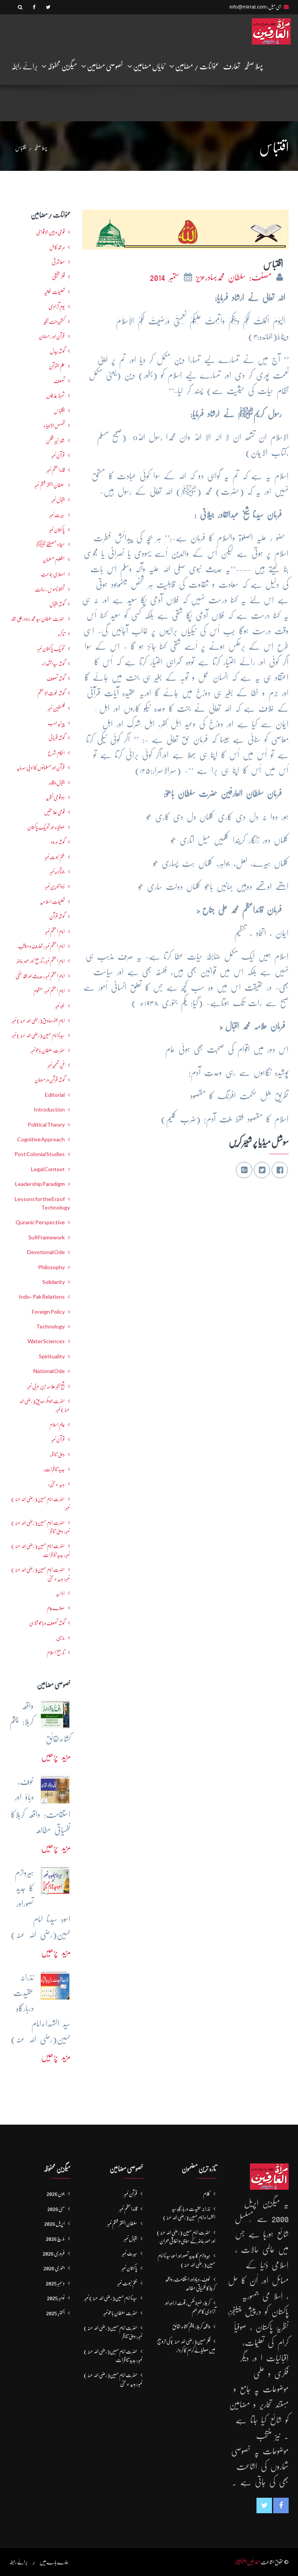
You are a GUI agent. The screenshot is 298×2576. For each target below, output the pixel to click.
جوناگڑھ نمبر (57, 871)
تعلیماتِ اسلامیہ (52, 901)
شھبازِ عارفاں (55, 395)
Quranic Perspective (40, 1222)
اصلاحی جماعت (53, 574)
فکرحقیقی (58, 276)
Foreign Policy (48, 1312)
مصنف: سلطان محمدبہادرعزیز (235, 277)
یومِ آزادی (57, 306)
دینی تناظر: (57, 1454)
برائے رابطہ (24, 66)
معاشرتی (58, 262)
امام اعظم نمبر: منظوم (49, 990)
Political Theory (46, 1124)
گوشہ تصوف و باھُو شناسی (47, 1623)
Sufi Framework (46, 1237)
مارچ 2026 (55, 2238)
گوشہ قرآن (57, 916)
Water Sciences (46, 1341)
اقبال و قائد (57, 782)
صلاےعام (56, 1607)
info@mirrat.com (248, 7)
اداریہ (60, 1593)
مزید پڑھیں (56, 1756)
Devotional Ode (46, 1252)
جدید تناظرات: (54, 1469)
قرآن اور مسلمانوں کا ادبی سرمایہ (41, 767)
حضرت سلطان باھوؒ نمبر (48, 1050)
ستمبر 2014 (166, 277)
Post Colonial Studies (39, 1154)
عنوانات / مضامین (194, 66)
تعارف (231, 66)
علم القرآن (57, 366)
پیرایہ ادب (56, 723)
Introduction (49, 1109)
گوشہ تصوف (56, 678)
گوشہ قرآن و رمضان (50, 1079)
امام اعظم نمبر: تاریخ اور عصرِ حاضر (40, 960)
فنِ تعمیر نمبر (56, 1065)
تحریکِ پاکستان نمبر (51, 648)
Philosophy (51, 1267)
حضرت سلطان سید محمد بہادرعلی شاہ (38, 618)
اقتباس (59, 410)
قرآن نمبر (58, 455)
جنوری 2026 (54, 2268)
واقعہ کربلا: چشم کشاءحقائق (191, 2326)
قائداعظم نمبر (56, 470)
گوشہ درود (58, 842)
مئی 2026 (56, 2208)
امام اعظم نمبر (55, 931)
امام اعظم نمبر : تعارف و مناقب (41, 946)
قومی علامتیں (54, 812)
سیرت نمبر (57, 515)
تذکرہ (61, 634)
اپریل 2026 (54, 2223)
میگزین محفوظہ (59, 66)
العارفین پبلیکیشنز (247, 2562)
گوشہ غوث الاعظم (51, 693)
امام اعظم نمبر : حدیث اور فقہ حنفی (40, 976)
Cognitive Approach (41, 1139)
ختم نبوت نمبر (55, 857)
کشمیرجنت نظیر (54, 321)
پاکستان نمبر (57, 529)
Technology (50, 1326)
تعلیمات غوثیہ (54, 291)
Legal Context (48, 1169)
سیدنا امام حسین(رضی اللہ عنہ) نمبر (38, 1035)
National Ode (49, 1371)
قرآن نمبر (58, 1439)
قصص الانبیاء (54, 425)
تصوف (59, 381)
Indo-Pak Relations (42, 1296)
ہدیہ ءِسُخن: (56, 1484)
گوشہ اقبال (57, 604)
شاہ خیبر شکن (55, 440)
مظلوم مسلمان (54, 559)
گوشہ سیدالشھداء (53, 663)
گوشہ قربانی (57, 737)
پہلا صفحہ (253, 66)
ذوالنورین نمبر (55, 886)
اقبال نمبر (58, 499)
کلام (206, 2193)
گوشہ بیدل (57, 351)
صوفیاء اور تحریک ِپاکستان (46, 827)
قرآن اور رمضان (52, 336)
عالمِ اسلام (57, 1424)
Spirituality (52, 1356)
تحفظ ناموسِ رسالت (50, 589)
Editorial (55, 1095)
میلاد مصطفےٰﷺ (50, 544)
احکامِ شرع (56, 752)
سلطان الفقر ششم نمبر (50, 485)
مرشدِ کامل (57, 247)
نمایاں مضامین (146, 66)
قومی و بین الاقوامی (50, 232)
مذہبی (60, 1637)
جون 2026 (56, 2193)
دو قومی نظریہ (55, 797)
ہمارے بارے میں (54, 2562)
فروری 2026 (54, 2253)
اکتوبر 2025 (55, 2313)
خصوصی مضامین (102, 66)
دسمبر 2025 (55, 2283)
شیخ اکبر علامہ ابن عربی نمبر (46, 1386)
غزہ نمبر (60, 1005)
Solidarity (53, 1282)
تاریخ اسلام (56, 1652)
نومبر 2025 (56, 2298)
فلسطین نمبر (56, 708)
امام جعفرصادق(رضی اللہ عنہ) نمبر (38, 1020)
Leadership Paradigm (40, 1184)
